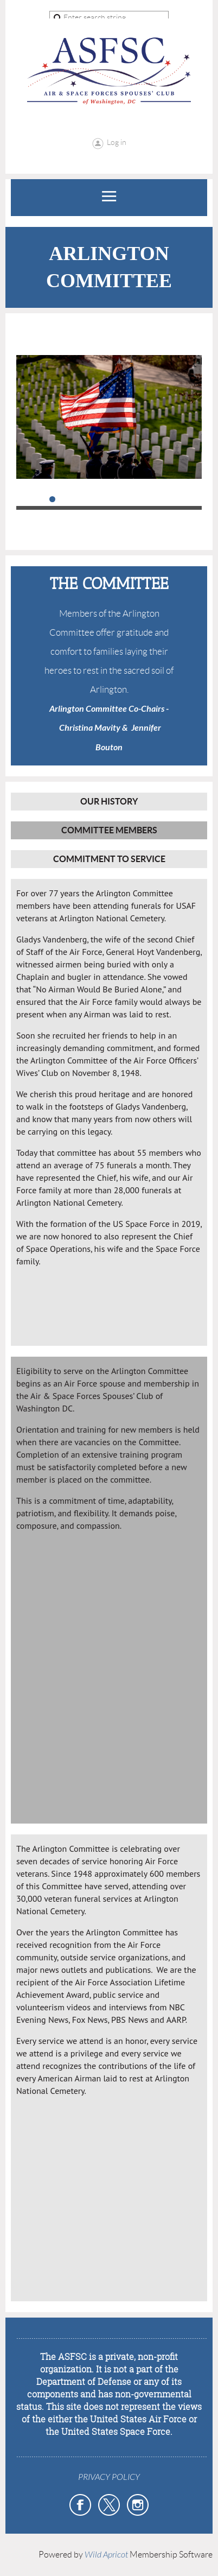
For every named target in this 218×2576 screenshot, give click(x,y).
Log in (116, 142)
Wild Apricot (106, 2555)
